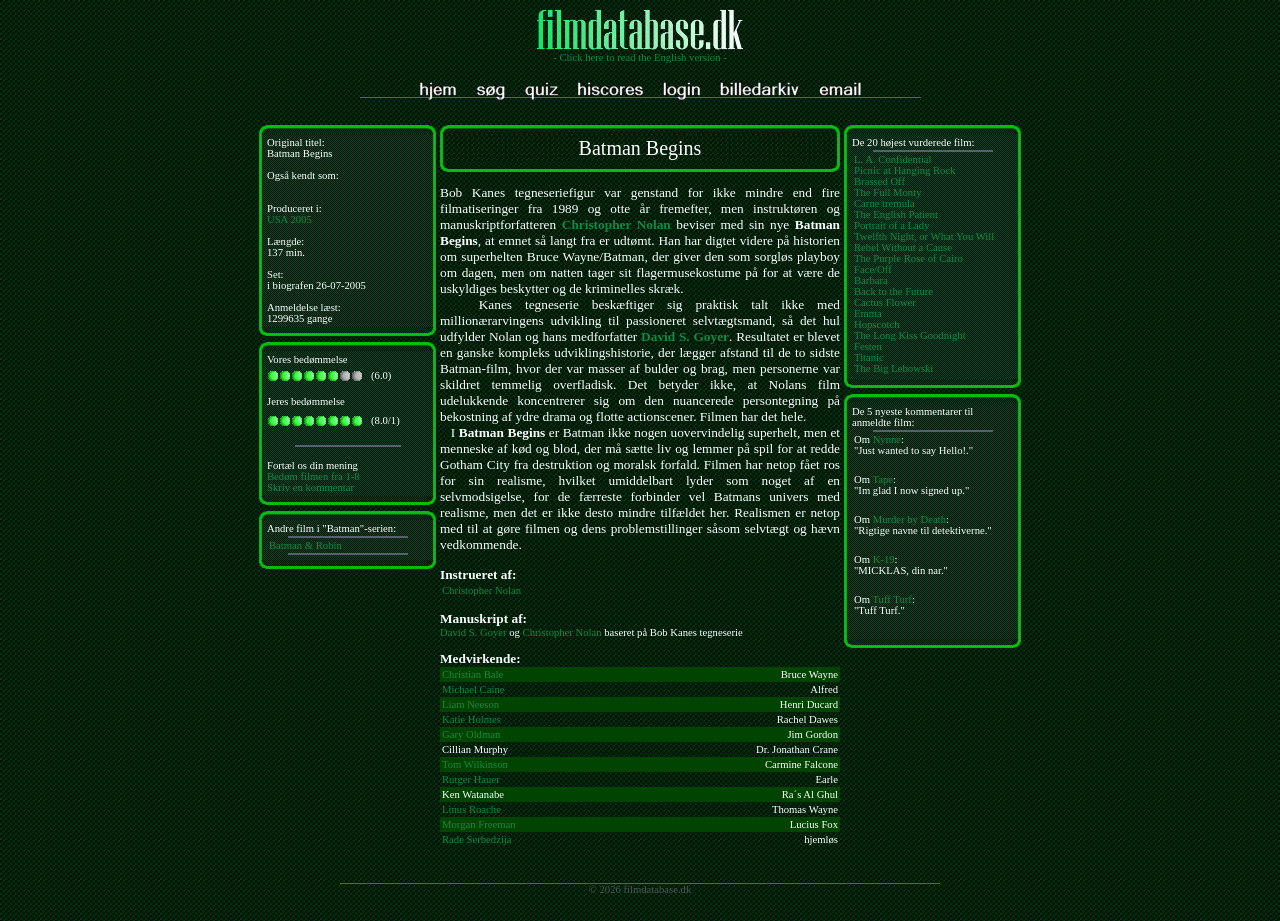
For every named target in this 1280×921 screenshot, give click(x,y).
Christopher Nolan (616, 224)
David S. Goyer (685, 336)
